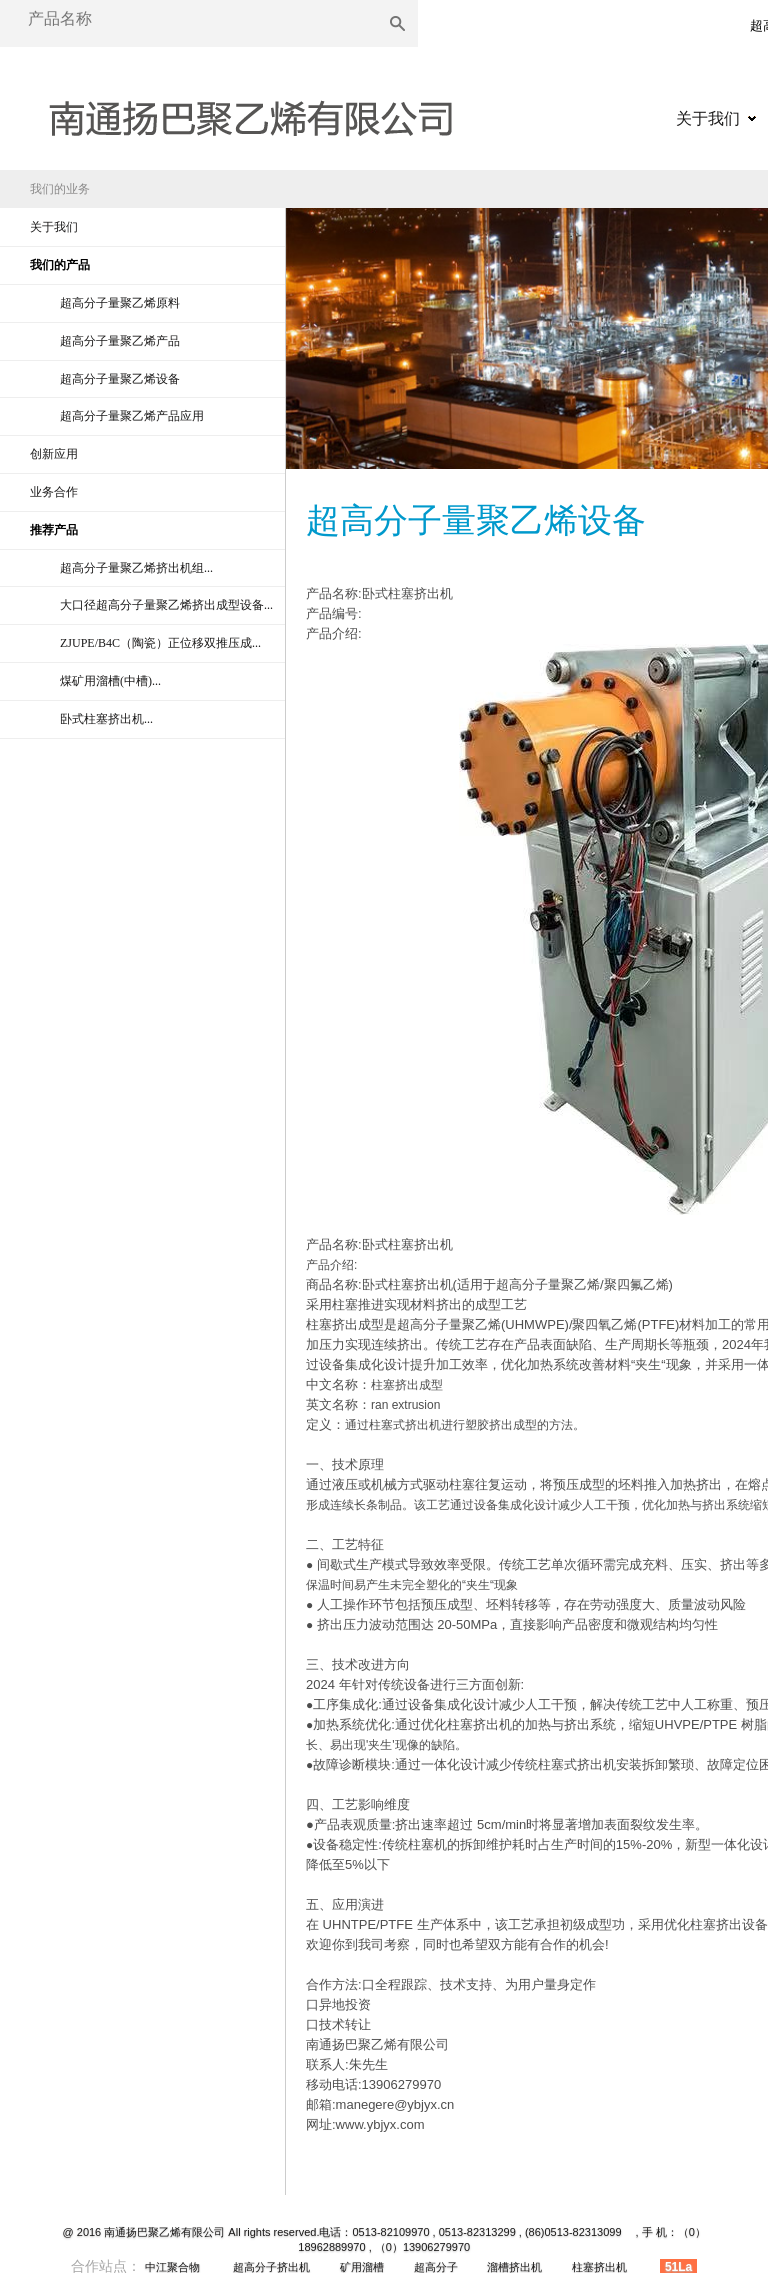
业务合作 (54, 492)
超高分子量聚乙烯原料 (120, 303)
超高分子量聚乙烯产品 (120, 341)
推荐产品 (54, 530)
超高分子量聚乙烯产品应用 (132, 416)
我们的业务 (60, 189)
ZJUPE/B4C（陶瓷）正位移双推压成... (160, 643)
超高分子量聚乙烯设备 (120, 379)
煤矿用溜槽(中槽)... (110, 681)
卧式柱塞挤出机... (106, 719)
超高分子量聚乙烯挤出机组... (136, 568)
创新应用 (54, 454)
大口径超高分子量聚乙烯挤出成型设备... (166, 605)
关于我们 (708, 118)
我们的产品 (60, 265)
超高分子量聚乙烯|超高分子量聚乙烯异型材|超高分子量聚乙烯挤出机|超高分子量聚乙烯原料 (250, 112)
